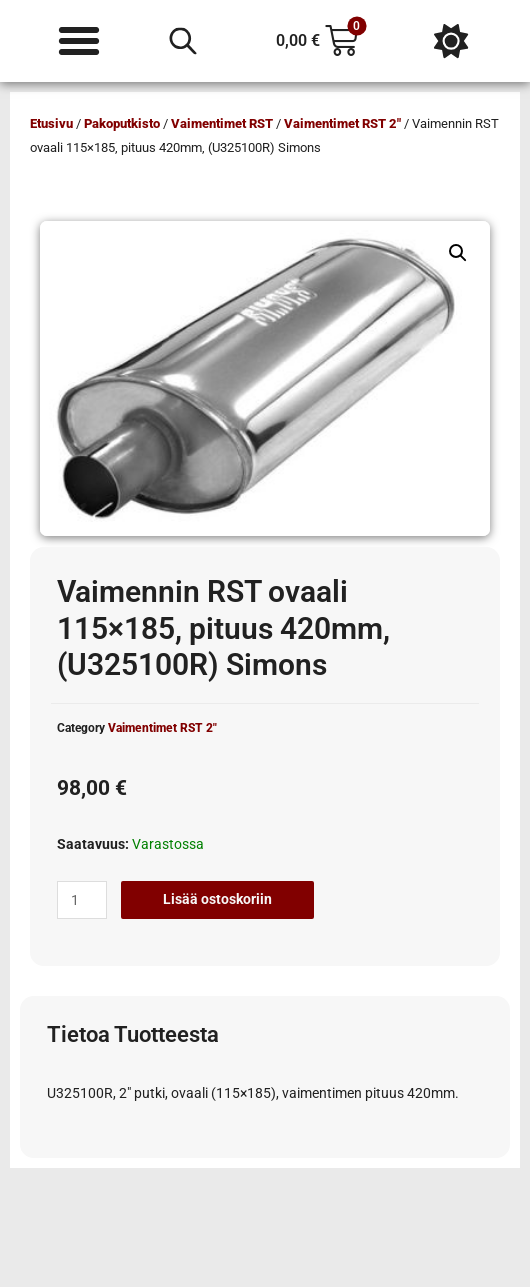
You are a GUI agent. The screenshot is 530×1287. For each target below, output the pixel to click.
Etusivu (51, 123)
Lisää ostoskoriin (217, 899)
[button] (458, 253)
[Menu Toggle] (79, 41)
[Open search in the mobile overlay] (183, 41)
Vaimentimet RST (222, 123)
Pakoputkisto (122, 123)
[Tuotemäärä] (82, 900)
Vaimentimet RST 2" (342, 123)
